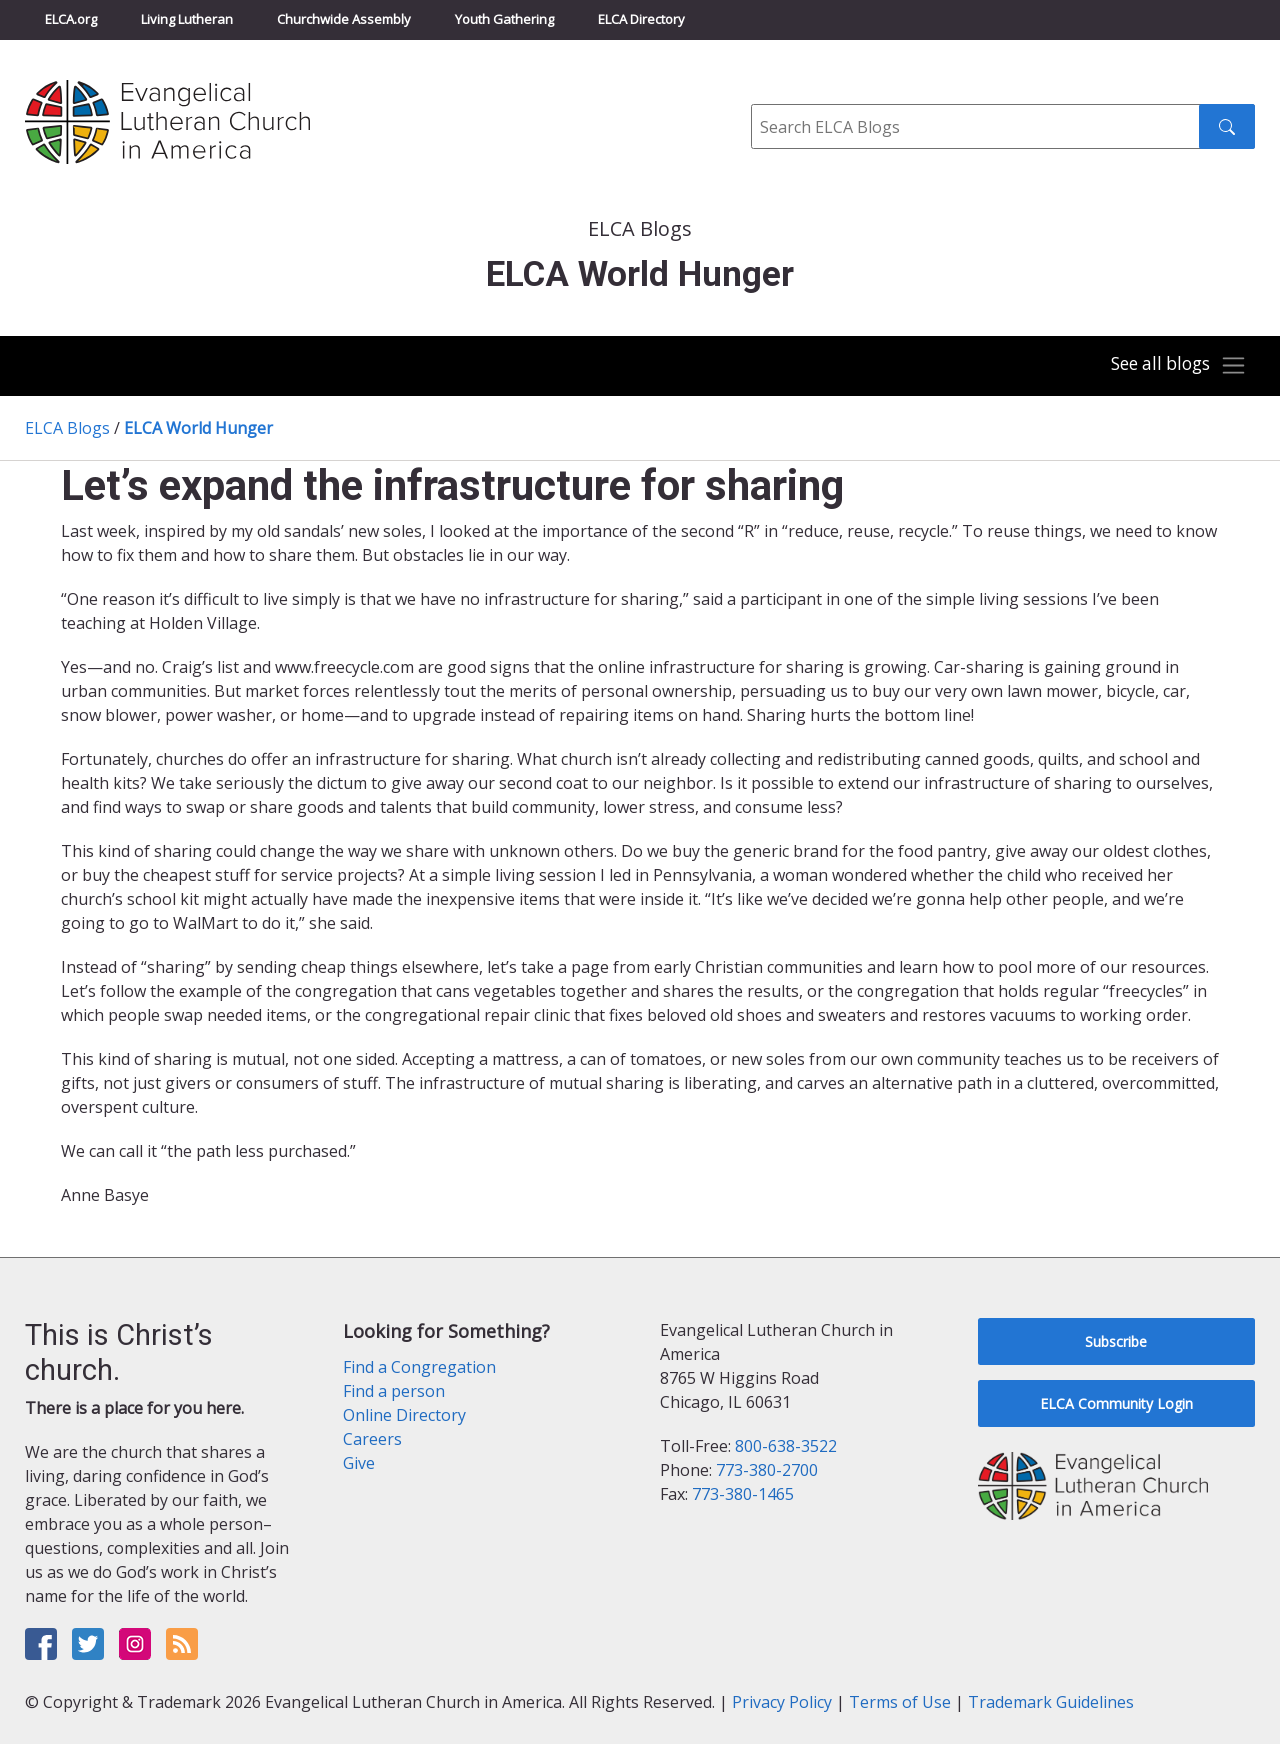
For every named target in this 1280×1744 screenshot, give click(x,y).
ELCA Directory (641, 19)
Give (359, 1463)
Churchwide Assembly (344, 19)
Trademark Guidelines (1051, 1702)
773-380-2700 (767, 1470)
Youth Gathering (504, 19)
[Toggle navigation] (1174, 366)
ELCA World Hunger (198, 428)
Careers (372, 1439)
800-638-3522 (786, 1446)
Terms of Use (900, 1702)
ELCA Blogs (67, 428)
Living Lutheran (187, 19)
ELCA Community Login (1116, 1403)
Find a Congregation (419, 1367)
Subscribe (1116, 1341)
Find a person (394, 1391)
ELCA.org (71, 19)
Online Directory (404, 1415)
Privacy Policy (782, 1702)
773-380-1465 (743, 1494)
